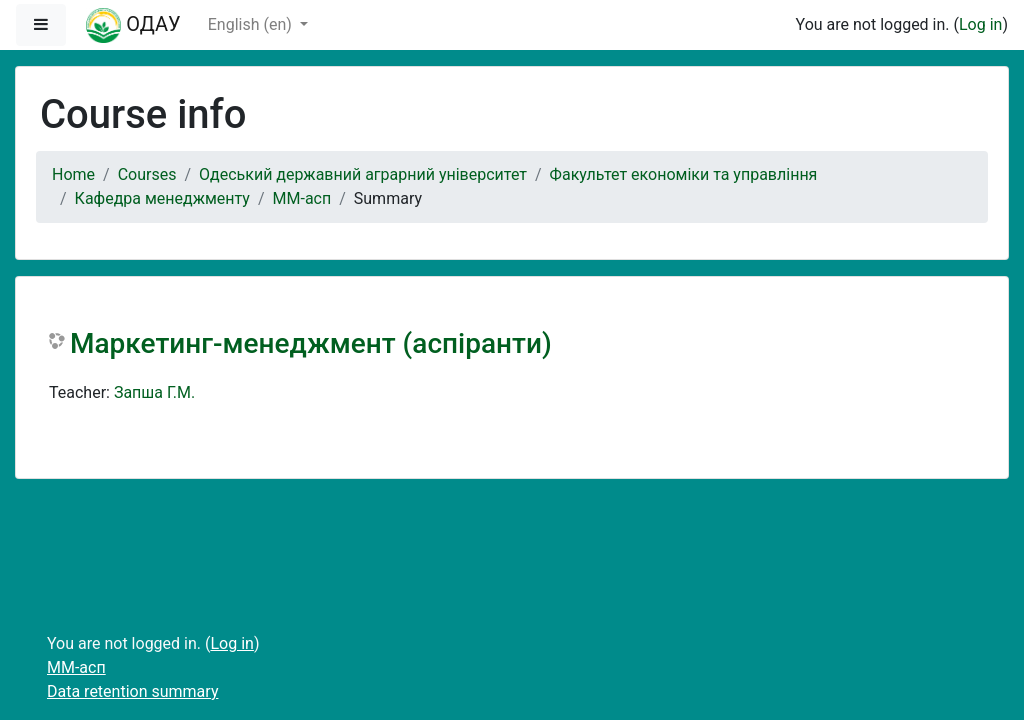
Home (73, 174)
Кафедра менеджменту (162, 198)
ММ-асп (302, 198)
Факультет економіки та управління (684, 174)
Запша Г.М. (154, 392)
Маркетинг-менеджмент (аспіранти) (311, 343)
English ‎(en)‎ (252, 24)
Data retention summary (132, 691)
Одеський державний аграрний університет (363, 174)
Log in (980, 24)
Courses (147, 174)
